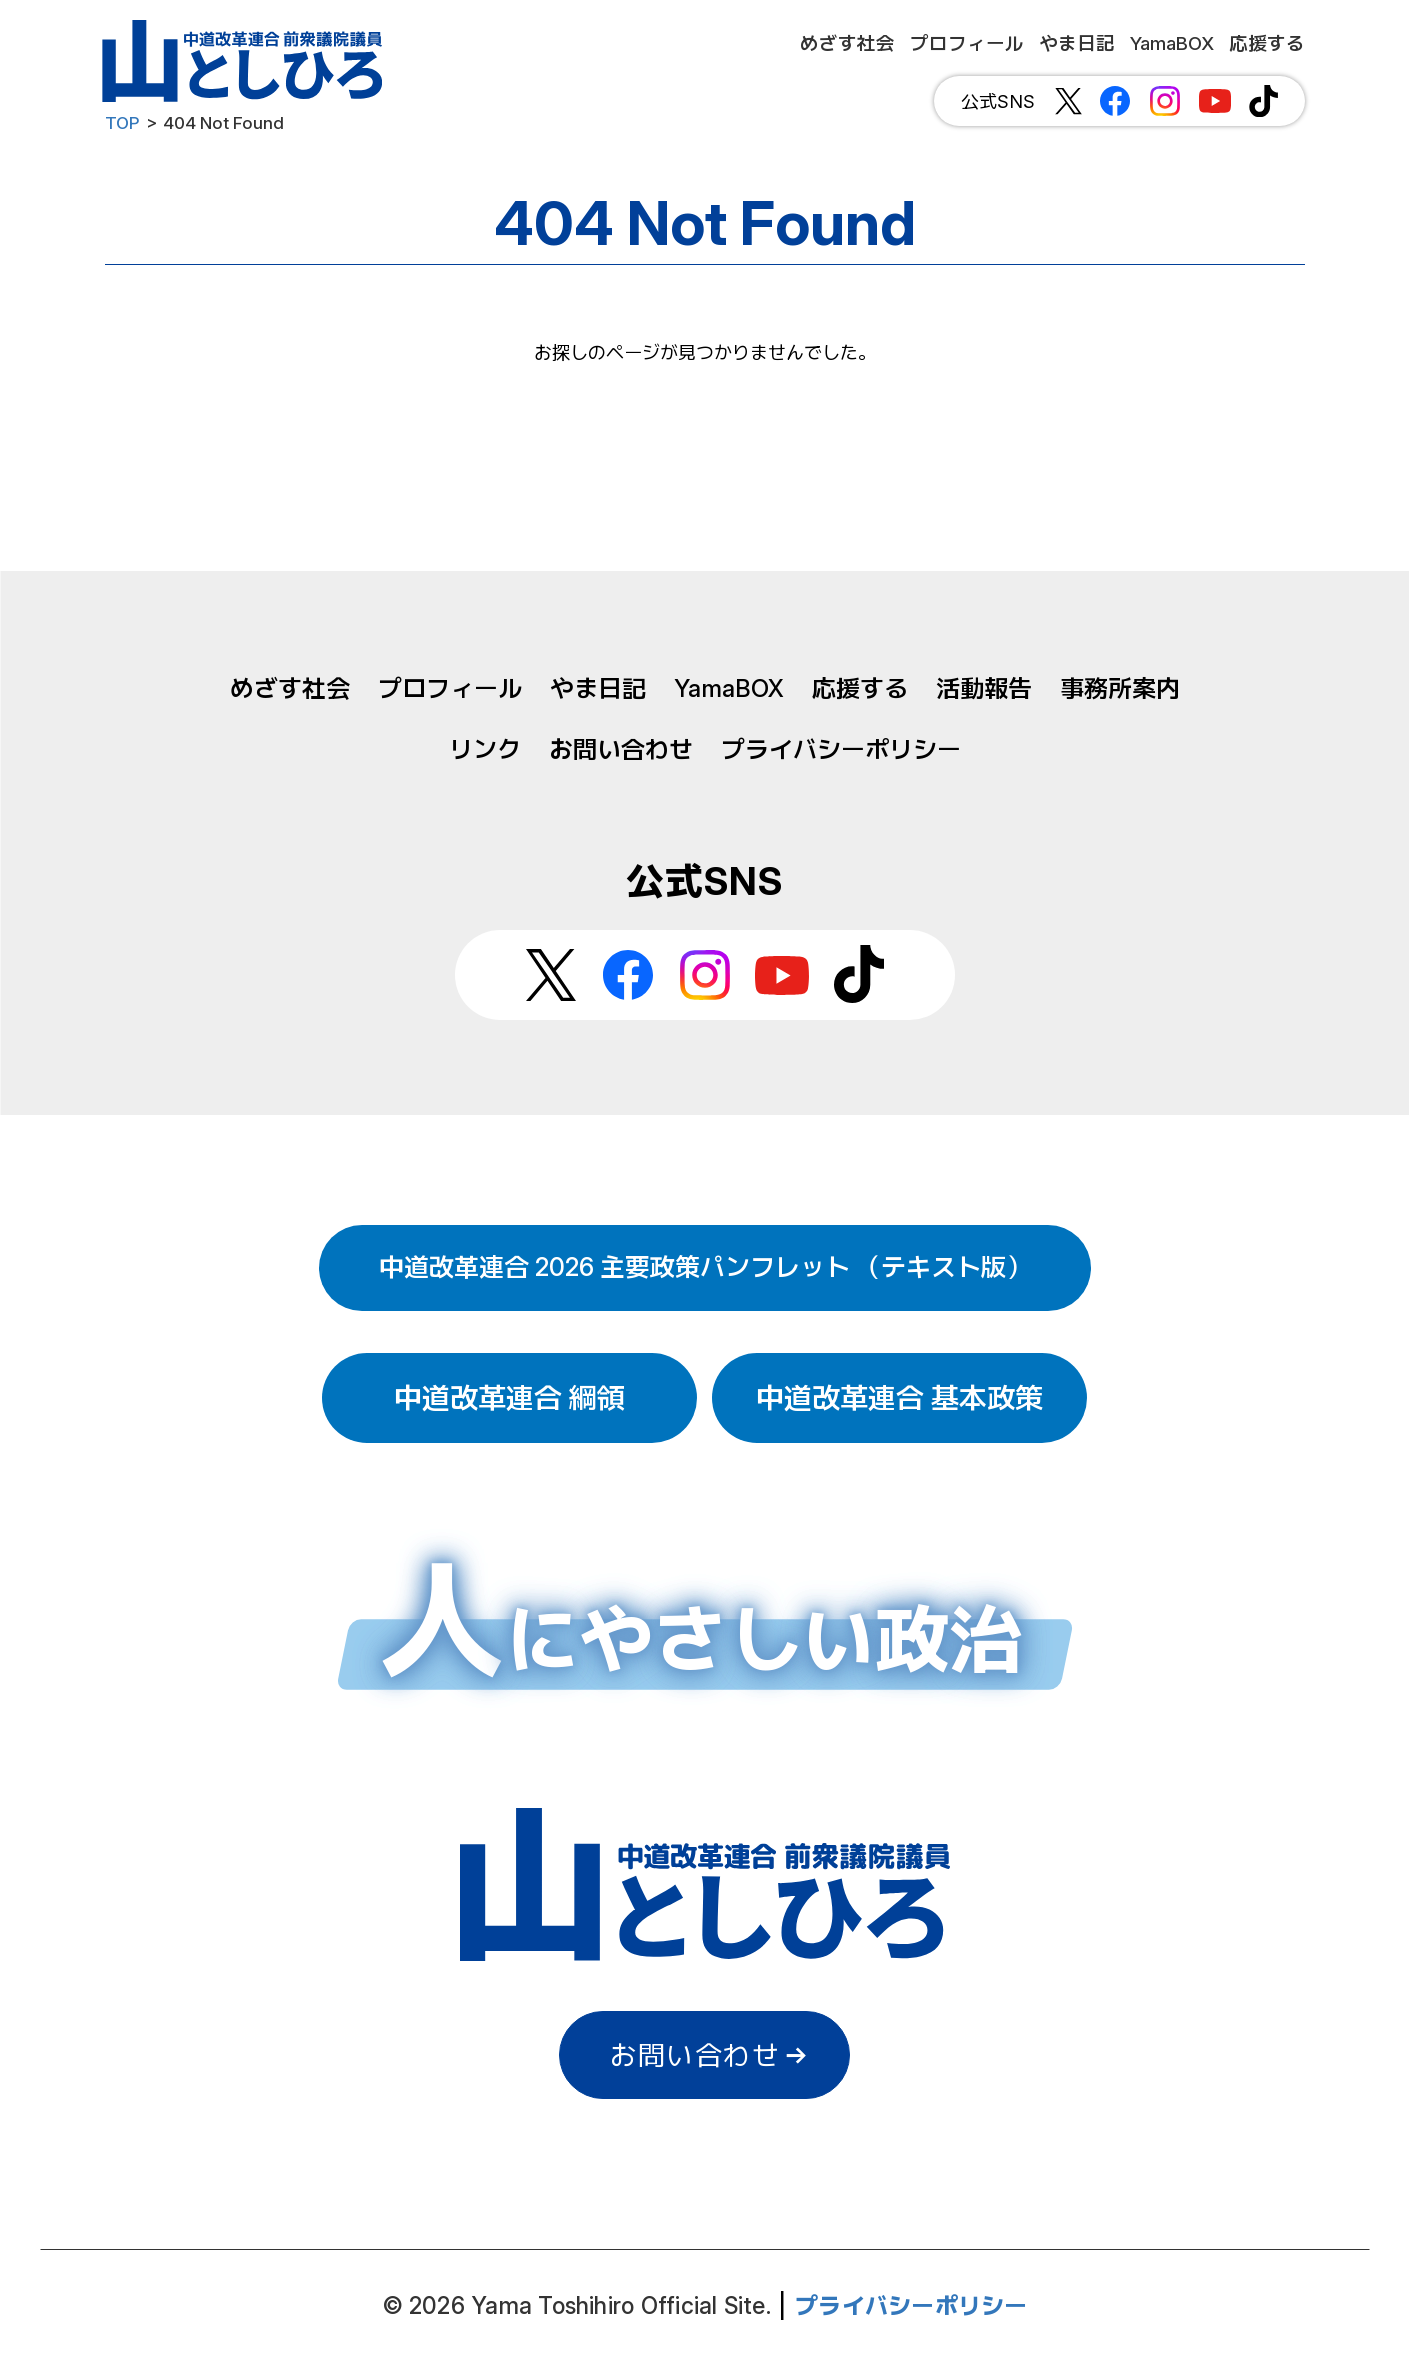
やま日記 (598, 688)
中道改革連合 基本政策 (899, 1398)
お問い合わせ (621, 749)
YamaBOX (729, 688)
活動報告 (984, 688)
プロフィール (450, 688)
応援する (860, 688)
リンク (485, 749)
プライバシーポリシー (841, 749)
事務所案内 (1120, 688)
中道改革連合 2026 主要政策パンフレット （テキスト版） (705, 1267)
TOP (122, 123)
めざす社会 (290, 688)
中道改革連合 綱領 (509, 1398)
